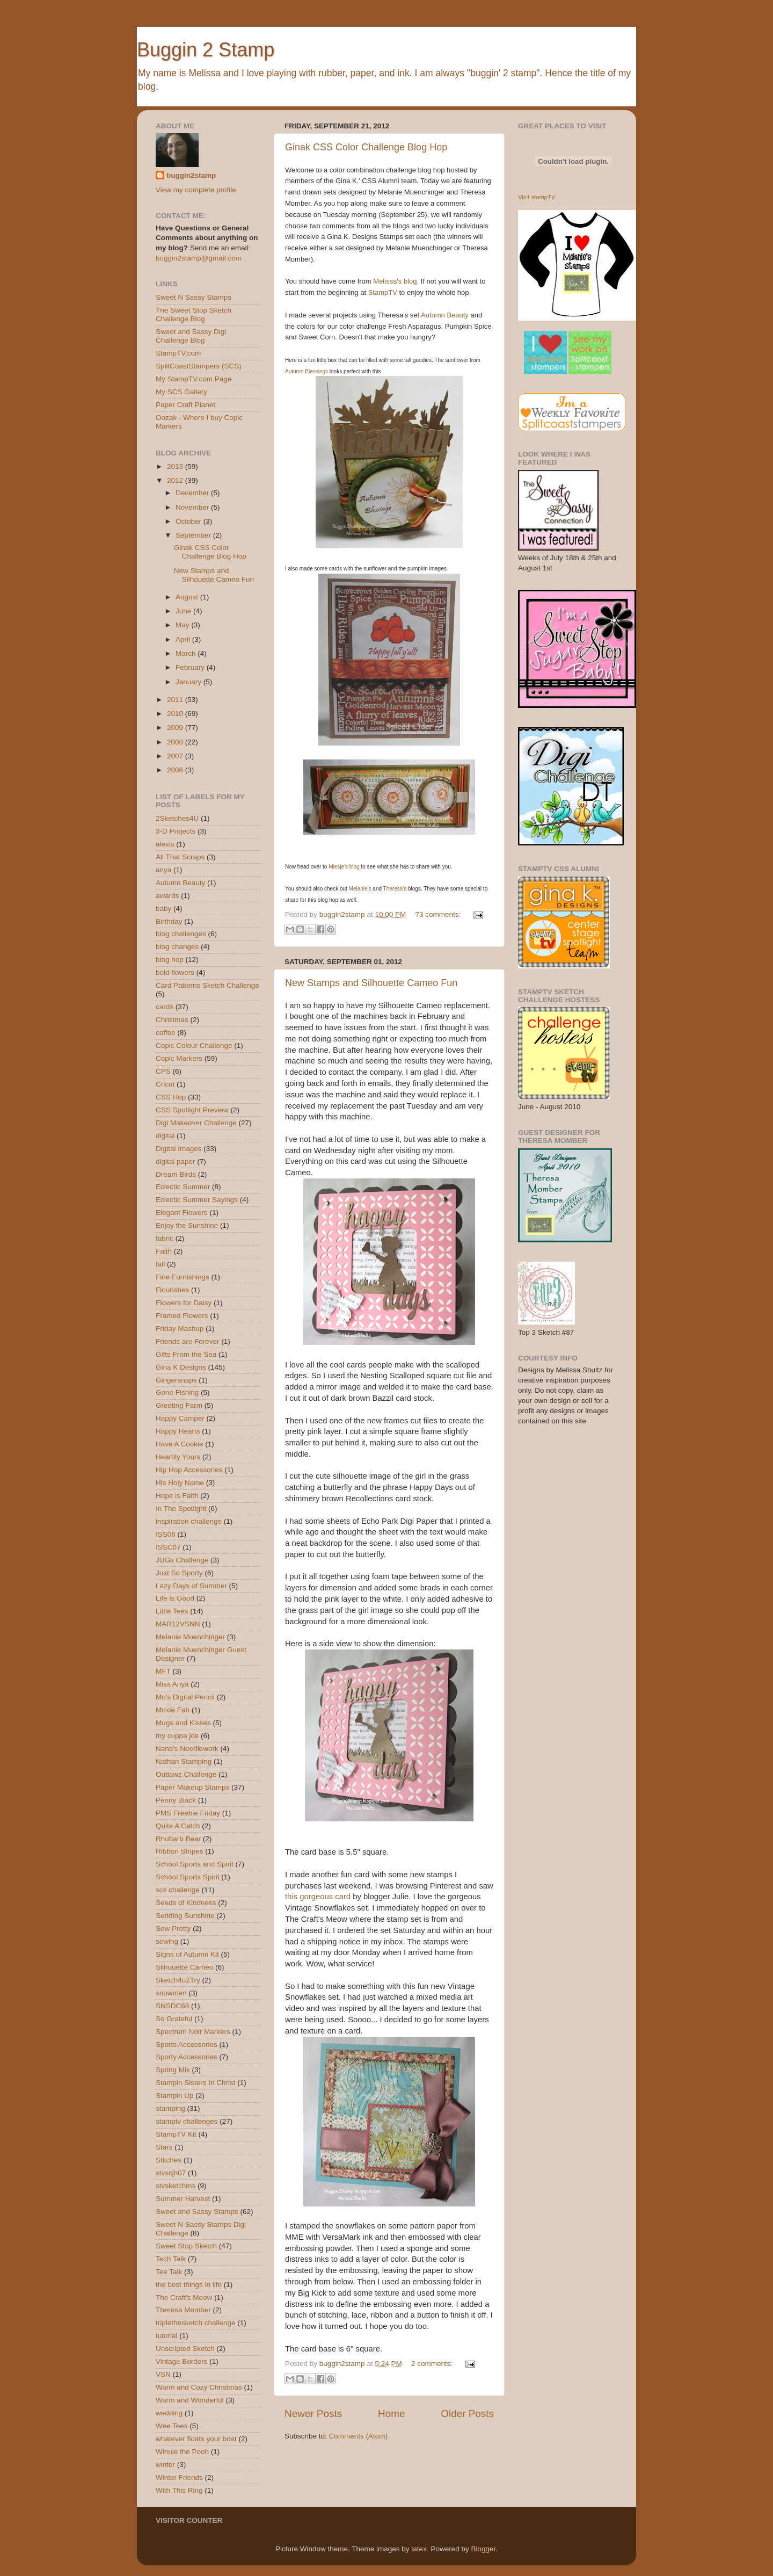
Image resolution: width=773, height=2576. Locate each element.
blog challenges (181, 934)
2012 (176, 480)
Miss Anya (172, 1684)
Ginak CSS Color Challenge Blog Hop (366, 147)
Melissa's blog (395, 281)
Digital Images (179, 1149)
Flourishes (172, 1290)
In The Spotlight (181, 1508)
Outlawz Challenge (186, 1774)
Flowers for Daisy (184, 1303)
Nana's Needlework (187, 1749)
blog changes (177, 947)
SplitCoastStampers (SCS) (199, 366)
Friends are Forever (188, 1341)
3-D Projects (175, 831)
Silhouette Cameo (184, 1967)
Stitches (168, 2160)
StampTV (382, 292)
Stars (164, 2147)
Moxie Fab (172, 1710)
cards (164, 1007)
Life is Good (175, 1598)
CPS (163, 1071)
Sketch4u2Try (178, 1980)
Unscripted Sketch (185, 2349)
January (189, 682)
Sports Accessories (186, 2044)
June (184, 611)
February (191, 667)
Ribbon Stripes (179, 1851)
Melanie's (360, 889)
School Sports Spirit (188, 1877)
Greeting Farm (179, 1405)
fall (160, 1264)
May (183, 625)
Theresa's (395, 889)
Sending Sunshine (185, 1916)
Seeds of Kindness (186, 1903)
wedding (169, 2413)
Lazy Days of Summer (191, 1586)
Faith (164, 1251)
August (188, 597)
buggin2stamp (191, 175)
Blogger (483, 2549)
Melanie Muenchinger (190, 1637)
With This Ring (179, 2490)
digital (165, 1136)
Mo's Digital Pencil (185, 1697)
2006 (176, 770)
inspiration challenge (189, 1521)
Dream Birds (176, 1174)
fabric (164, 1238)
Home (391, 2413)
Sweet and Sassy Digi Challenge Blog (191, 336)
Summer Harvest (183, 2199)
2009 (176, 727)
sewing (167, 1941)
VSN (163, 2374)
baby (163, 909)
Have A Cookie (179, 1444)
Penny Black (176, 1800)
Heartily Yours (178, 1457)
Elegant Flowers (182, 1213)
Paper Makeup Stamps (192, 1787)
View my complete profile (196, 190)
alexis (165, 844)
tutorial (167, 2336)
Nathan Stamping (184, 1761)
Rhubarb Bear (178, 1839)
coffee (166, 1033)
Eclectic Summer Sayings (197, 1200)
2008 (176, 742)
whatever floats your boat (196, 2439)
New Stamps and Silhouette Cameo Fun (371, 983)
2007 (176, 756)
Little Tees (172, 1611)
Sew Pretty (173, 1928)
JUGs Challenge (182, 1560)
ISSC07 (168, 1547)
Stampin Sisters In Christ (196, 2083)
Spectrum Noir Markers (193, 2032)
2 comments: (433, 2364)
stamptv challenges (187, 2121)
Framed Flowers (182, 1316)
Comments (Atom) (358, 2436)
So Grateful (174, 2019)
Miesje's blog (344, 867)
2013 (176, 466)
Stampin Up (175, 2096)
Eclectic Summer (183, 1187)
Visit (536, 197)
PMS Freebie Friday (188, 1813)
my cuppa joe (177, 1736)
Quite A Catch (178, 1826)
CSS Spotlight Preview (192, 1110)
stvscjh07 (171, 2173)
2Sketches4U (177, 818)
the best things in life (189, 2285)
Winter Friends (179, 2477)
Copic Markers (179, 1058)
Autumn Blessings (306, 371)
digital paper (175, 1161)
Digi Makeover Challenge (196, 1123)
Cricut (165, 1084)
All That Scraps (180, 857)
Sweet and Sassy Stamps (197, 2212)
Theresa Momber (183, 2310)
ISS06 (166, 1534)
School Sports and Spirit (195, 1864)
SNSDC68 (172, 2006)
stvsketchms (175, 2186)
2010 (176, 714)
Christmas (172, 1020)
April (184, 639)
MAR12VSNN (178, 1624)
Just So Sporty (179, 1573)
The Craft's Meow (184, 2297)
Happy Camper (180, 1418)
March (187, 653)
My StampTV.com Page (193, 379)
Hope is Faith (177, 1496)
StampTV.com (178, 353)
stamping (170, 2108)
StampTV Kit (176, 2134)
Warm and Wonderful (190, 2400)
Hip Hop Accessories (189, 1470)
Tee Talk (169, 2272)
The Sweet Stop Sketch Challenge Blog (193, 314)
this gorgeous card (318, 1896)
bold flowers (175, 972)
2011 (176, 700)
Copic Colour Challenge (194, 1045)
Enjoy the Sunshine (187, 1225)
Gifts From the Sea (186, 1354)
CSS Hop (171, 1097)
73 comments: (439, 914)
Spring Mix (173, 2070)
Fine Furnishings (182, 1277)
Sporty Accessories (186, 2057)
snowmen (171, 1993)
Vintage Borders (182, 2361)
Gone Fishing (177, 1392)
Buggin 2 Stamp (205, 50)
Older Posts (467, 2413)
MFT (163, 1671)
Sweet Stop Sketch (186, 2246)
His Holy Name (180, 1483)
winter (165, 2465)
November (193, 507)
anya (163, 870)
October (189, 521)
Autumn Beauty (445, 315)
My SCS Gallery (181, 392)
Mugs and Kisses (183, 1723)
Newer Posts (313, 2413)
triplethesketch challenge (196, 2323)
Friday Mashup (179, 1329)
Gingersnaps (176, 1380)
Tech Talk (171, 2259)
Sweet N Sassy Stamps (193, 297)
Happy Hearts (178, 1431)
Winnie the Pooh (182, 2452)
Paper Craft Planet (185, 405)
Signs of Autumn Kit (187, 1954)
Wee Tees (172, 2426)
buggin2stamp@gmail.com (199, 258)
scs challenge (178, 1890)
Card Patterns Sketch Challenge (207, 985)
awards (167, 896)
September (194, 535)
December (193, 493)
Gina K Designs (181, 1367)
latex (419, 2549)
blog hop (170, 960)
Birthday (169, 921)
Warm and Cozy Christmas (199, 2387)
